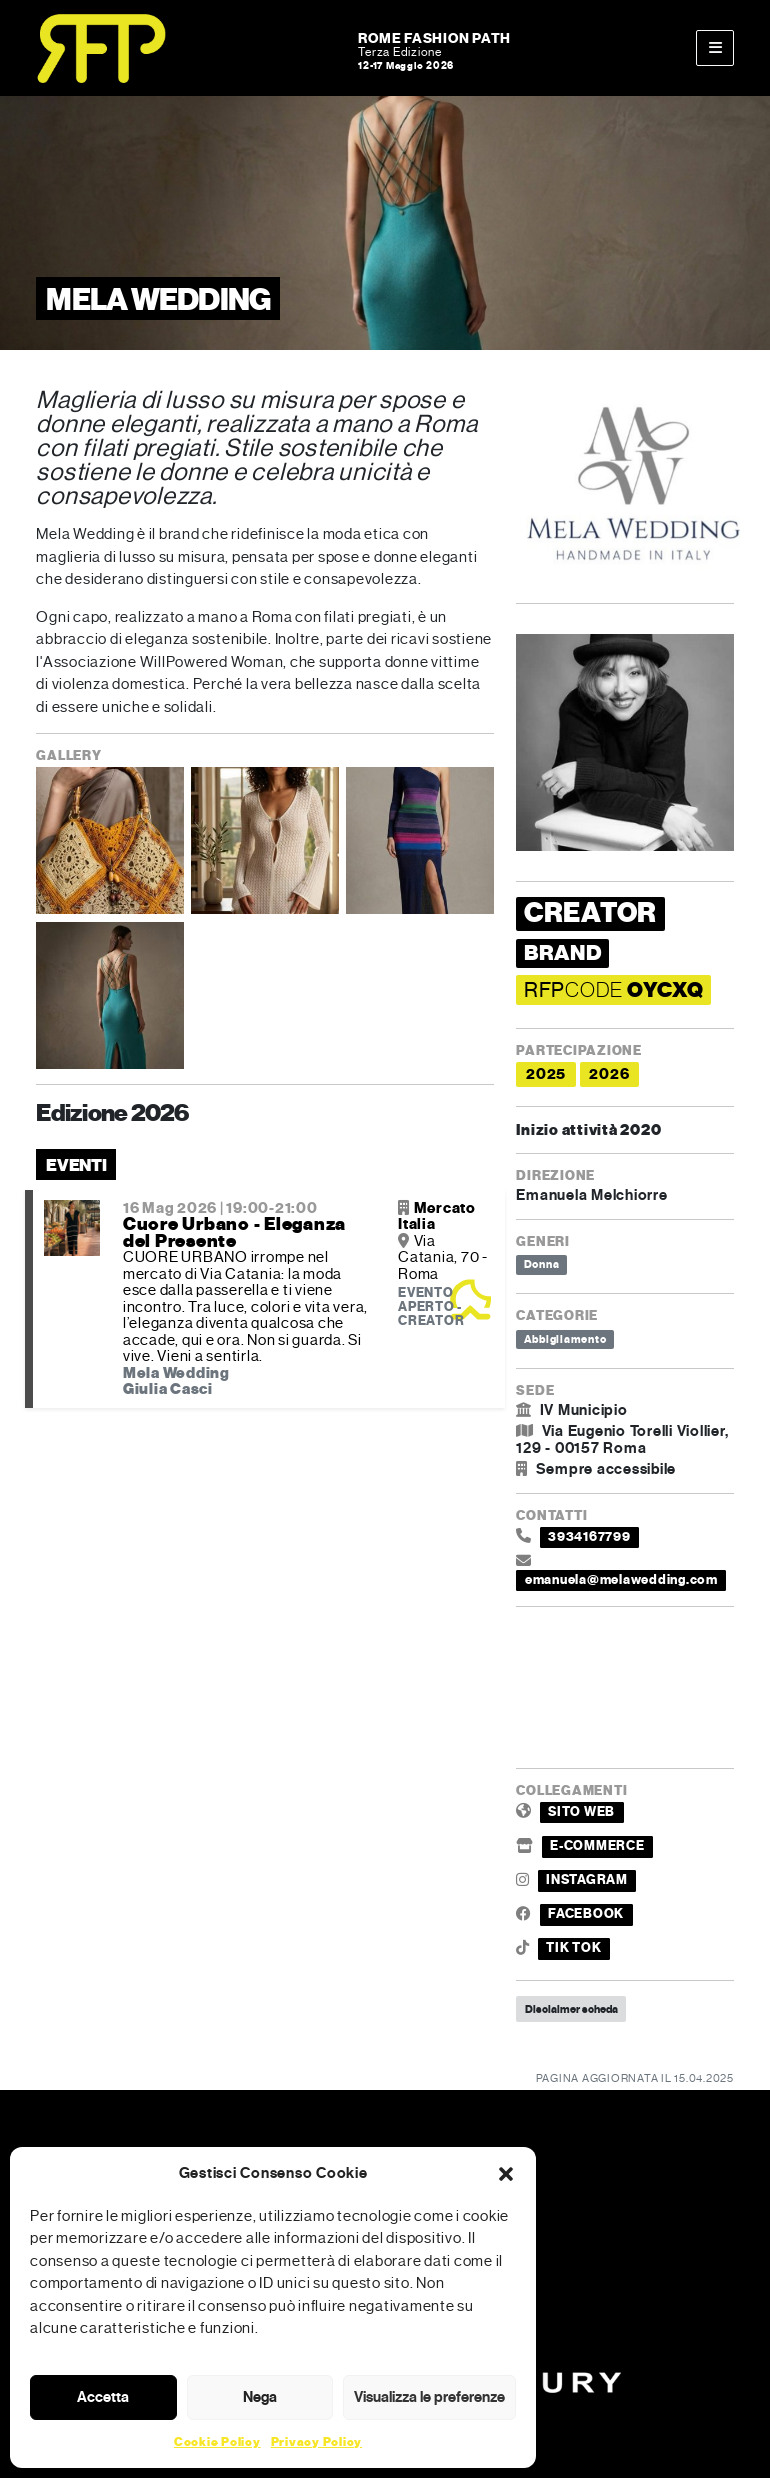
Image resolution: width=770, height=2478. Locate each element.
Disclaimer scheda (571, 2009)
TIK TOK (573, 1948)
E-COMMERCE (597, 1846)
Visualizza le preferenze (429, 2397)
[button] (506, 2173)
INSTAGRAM (587, 1880)
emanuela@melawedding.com (621, 1580)
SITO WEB (581, 1812)
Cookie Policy (217, 2442)
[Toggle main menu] (715, 48)
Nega (260, 2397)
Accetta (103, 2397)
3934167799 (589, 1537)
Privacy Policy (317, 2442)
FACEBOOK (586, 1914)
